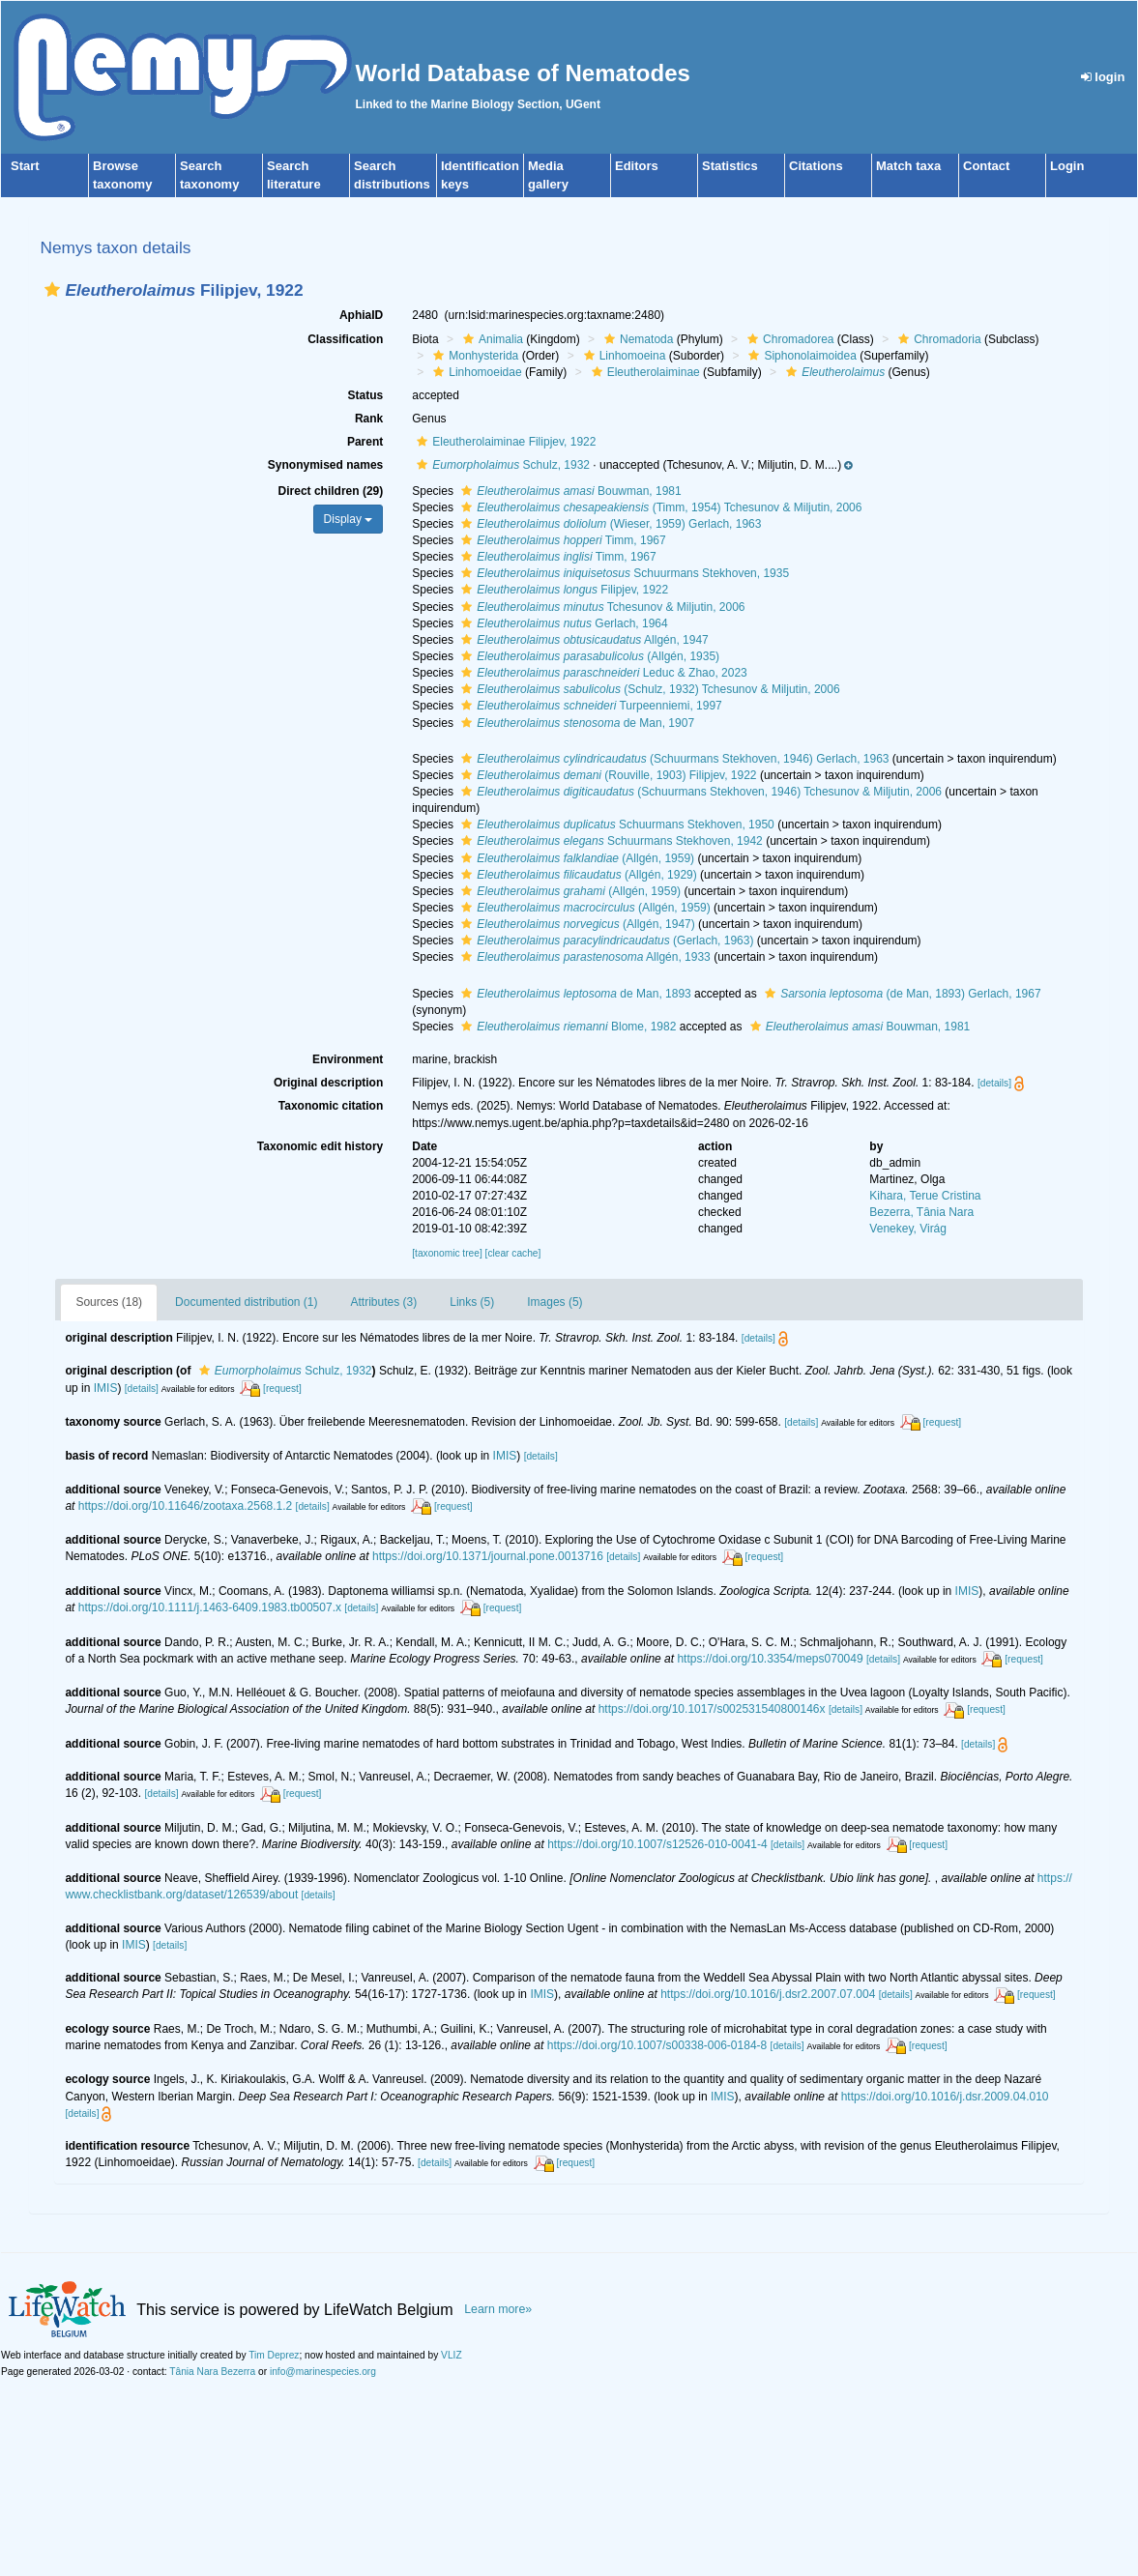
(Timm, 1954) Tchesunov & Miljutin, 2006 (658, 507)
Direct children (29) (331, 491)
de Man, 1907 (575, 723)
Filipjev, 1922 (562, 589)
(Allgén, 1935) (587, 656)
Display (348, 519)
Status (366, 395)
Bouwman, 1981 (568, 491)
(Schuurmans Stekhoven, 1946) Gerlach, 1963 (672, 759)
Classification (345, 339)
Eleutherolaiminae (643, 372)
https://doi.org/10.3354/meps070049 (769, 1658)
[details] (994, 1083)
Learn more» (498, 2309)
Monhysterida (473, 355)
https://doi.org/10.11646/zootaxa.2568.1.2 (185, 1506)
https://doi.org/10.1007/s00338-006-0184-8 (657, 2045)
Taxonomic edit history (320, 1146)
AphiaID (361, 315)
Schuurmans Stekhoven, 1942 (609, 841)
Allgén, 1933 (583, 957)
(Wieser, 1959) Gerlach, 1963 (608, 524)
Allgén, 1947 (582, 640)
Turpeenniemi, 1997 (588, 705)
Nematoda (636, 339)
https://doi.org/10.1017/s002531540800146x (712, 1709)
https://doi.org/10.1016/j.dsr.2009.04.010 (945, 2096)
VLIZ (451, 2355)
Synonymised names (325, 465)
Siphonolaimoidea (800, 355)
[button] (52, 289)
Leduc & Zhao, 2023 (601, 673)
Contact (986, 166)
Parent (365, 442)
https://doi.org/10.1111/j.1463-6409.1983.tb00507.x (209, 1607)
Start (25, 166)
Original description (328, 1082)
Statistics (730, 166)
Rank (369, 418)
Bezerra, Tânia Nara (921, 1212)
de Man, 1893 (573, 993)
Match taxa (908, 166)
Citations (816, 166)
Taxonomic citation (330, 1106)
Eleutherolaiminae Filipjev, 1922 (504, 442)
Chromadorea (788, 339)
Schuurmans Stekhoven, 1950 (615, 824)
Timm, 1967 (560, 540)
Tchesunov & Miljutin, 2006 (600, 607)
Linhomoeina (622, 355)
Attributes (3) (384, 1302)
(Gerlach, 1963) (604, 940)
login (1103, 77)
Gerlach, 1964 (561, 623)
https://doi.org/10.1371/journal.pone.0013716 (487, 1556)
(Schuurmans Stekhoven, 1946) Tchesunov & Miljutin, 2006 (699, 791)
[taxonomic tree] (446, 1253)
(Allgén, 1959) (575, 858)
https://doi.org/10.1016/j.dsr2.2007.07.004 (767, 1994)
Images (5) (554, 1302)
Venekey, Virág (908, 1228)
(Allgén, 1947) (575, 924)
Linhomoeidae (474, 372)
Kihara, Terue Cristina (924, 1195)
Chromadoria (936, 339)
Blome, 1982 (566, 1026)
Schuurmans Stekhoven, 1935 (622, 573)
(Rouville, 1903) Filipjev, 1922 (606, 775)
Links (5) (472, 1302)
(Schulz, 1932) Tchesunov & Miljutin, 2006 (647, 689)
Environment (347, 1059)
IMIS (106, 1388)
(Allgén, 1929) (576, 875)
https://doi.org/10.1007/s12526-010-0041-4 (657, 1844)
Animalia (490, 339)
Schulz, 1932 (501, 465)
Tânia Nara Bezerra (212, 2371)
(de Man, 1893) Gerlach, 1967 (900, 993)
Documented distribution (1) (246, 1302)
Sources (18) (108, 1302)
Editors (636, 166)
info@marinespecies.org (323, 2371)
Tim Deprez (273, 2355)
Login (1067, 166)
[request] (282, 1388)
